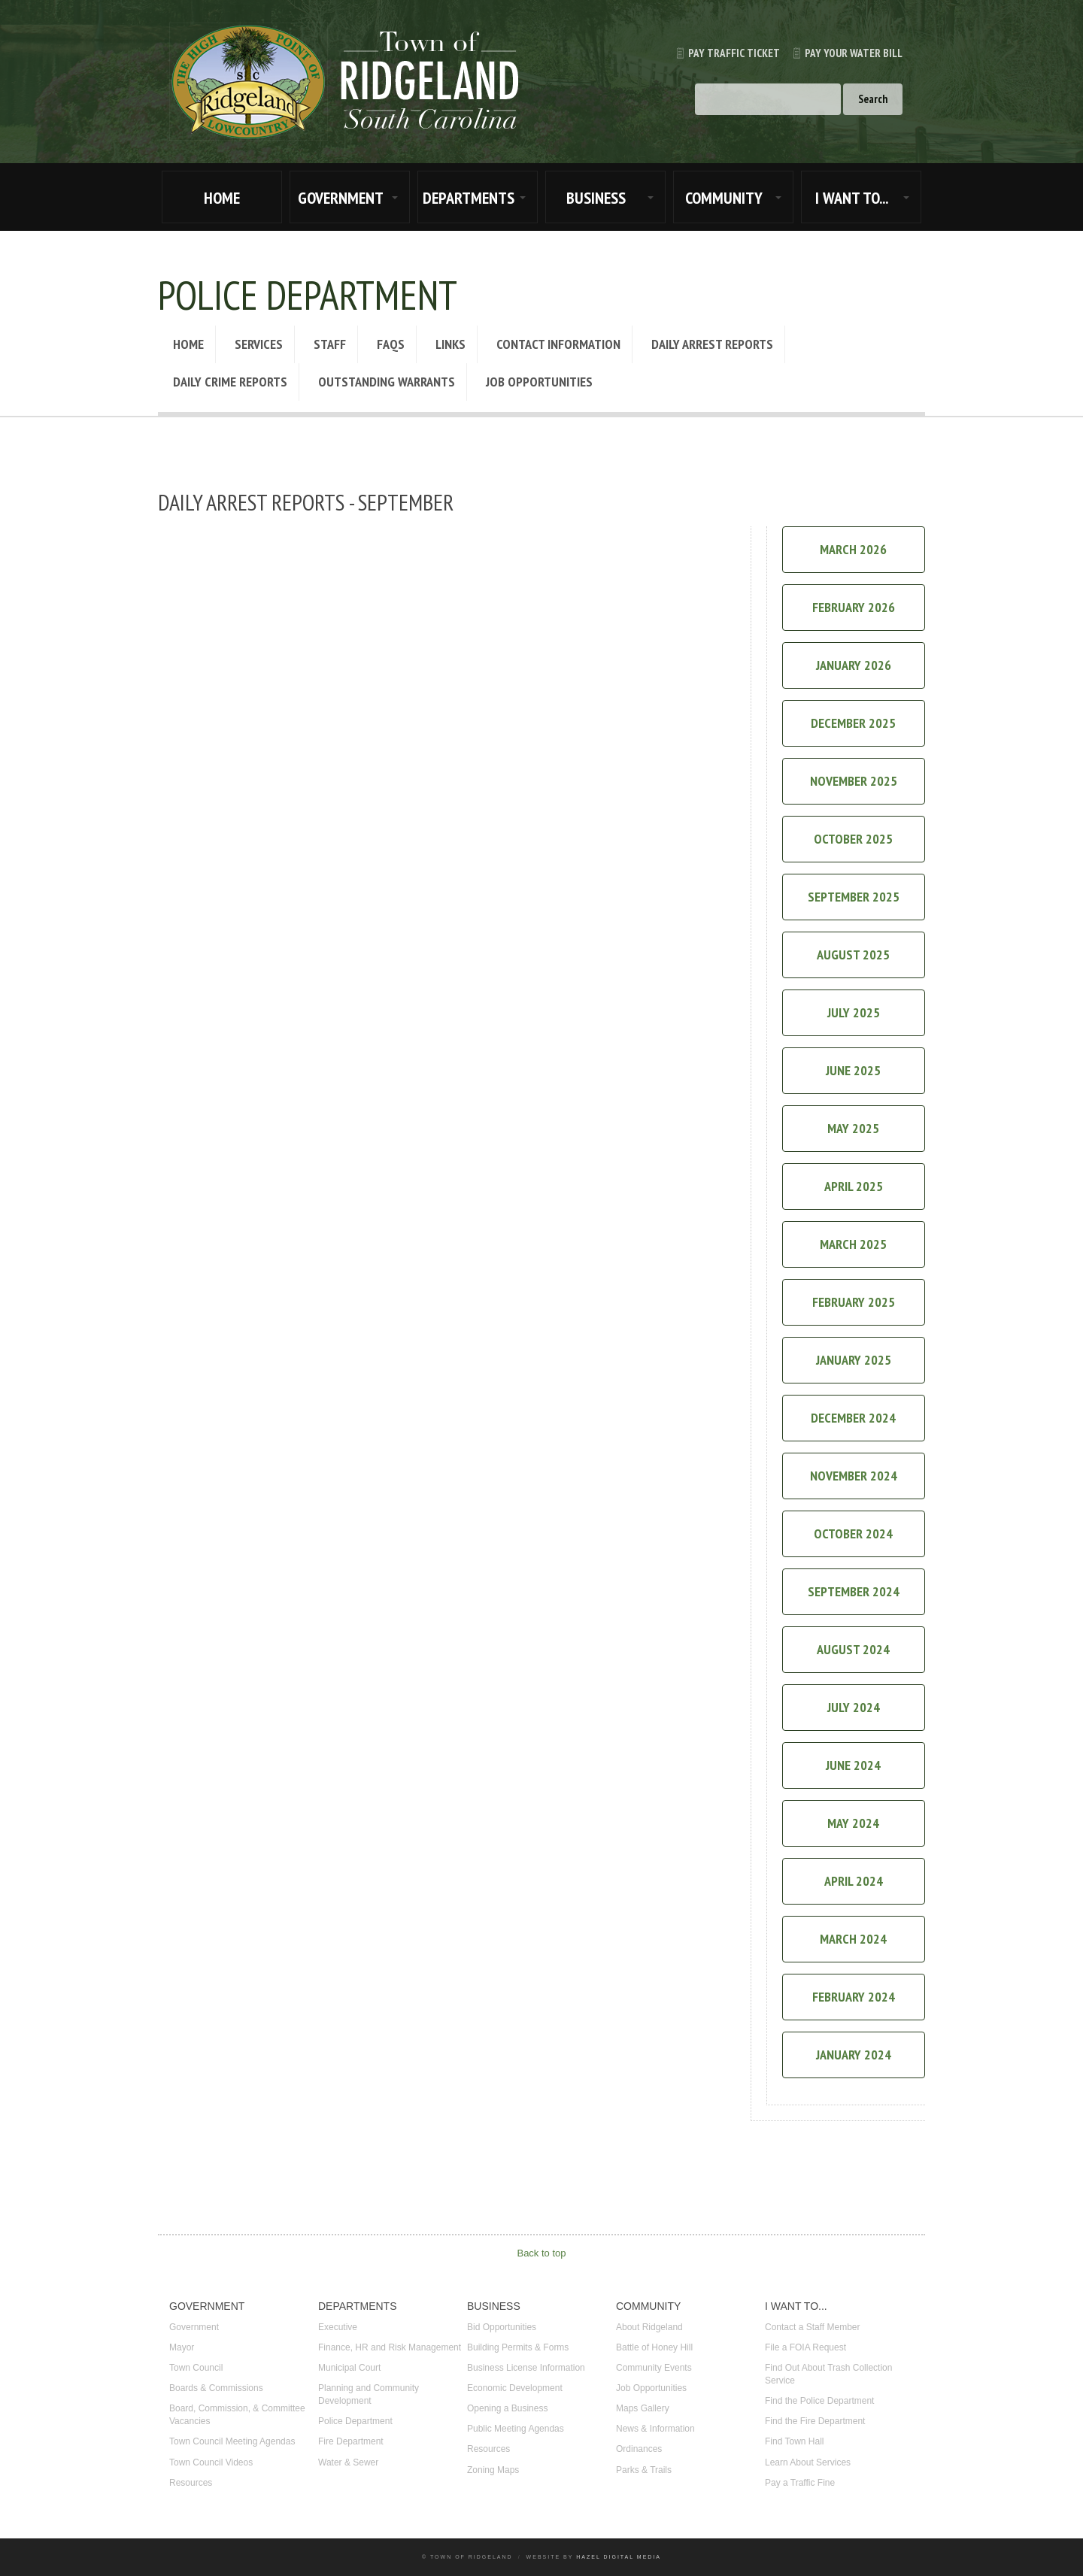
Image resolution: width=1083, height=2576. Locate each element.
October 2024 (853, 1533)
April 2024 (853, 1881)
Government (194, 2327)
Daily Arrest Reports (712, 344)
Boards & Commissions (216, 2388)
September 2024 (853, 1591)
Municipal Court (349, 2367)
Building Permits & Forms (518, 2347)
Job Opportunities (539, 381)
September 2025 (853, 896)
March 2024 (853, 1938)
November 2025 (853, 780)
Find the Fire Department (815, 2421)
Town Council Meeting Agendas (232, 2441)
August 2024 (853, 1649)
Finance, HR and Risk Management (389, 2347)
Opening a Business (507, 2408)
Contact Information (558, 344)
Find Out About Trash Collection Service (828, 2374)
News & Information (655, 2428)
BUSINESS (596, 197)
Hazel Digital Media (618, 2556)
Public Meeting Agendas (515, 2428)
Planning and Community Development (368, 2394)
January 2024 (853, 2054)
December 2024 (853, 1417)
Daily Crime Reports (230, 381)
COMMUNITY (724, 197)
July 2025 (853, 1012)
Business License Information (526, 2367)
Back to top (541, 2253)
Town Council (196, 2367)
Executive (337, 2327)
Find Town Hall (794, 2441)
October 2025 (853, 838)
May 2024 (853, 1823)
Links (450, 344)
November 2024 (853, 1475)
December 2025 (853, 723)
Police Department (355, 2421)
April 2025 (853, 1186)
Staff (330, 344)
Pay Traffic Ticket (721, 53)
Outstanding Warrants (386, 381)
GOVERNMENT (341, 197)
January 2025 (853, 1359)
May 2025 (853, 1128)
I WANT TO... (851, 197)
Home (188, 344)
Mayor (181, 2347)
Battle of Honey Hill (654, 2347)
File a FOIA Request (805, 2347)
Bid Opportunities (501, 2327)
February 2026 (853, 607)
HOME (222, 197)
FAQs (391, 344)
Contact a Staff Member (812, 2327)
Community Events (654, 2367)
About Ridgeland (649, 2327)
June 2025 (853, 1070)
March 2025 (853, 1244)
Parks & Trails (644, 2470)
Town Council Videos (211, 2462)
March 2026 (853, 549)
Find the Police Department (819, 2401)
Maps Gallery (642, 2408)
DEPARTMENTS (468, 197)
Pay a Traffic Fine (800, 2483)
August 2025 (853, 954)
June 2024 (853, 1765)
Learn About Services (808, 2462)
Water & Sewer (348, 2462)
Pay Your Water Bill (841, 53)
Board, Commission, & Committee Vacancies (237, 2414)
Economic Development (515, 2388)
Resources (190, 2483)
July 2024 (853, 1707)
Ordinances (639, 2449)
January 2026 (853, 665)
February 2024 (853, 1996)
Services (259, 344)
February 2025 (853, 1302)
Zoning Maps (493, 2470)
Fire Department (351, 2441)
